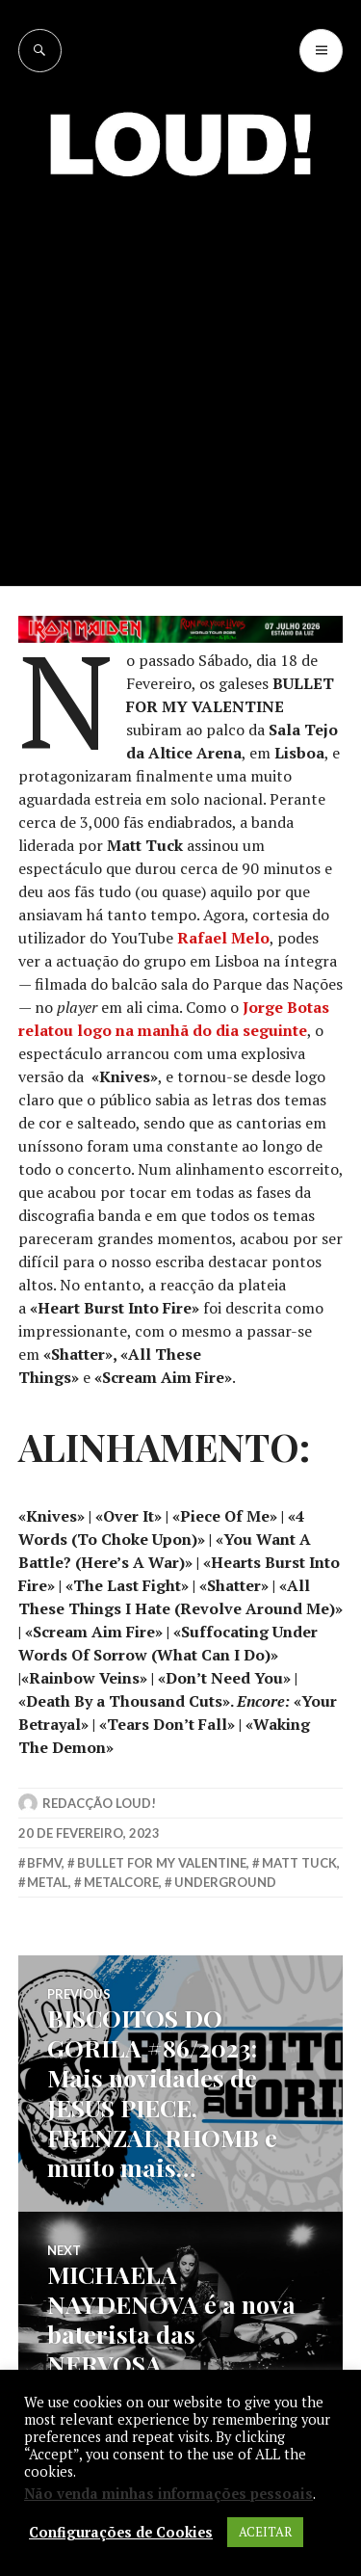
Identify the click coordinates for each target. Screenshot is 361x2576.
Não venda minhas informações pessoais (168, 2493)
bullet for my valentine (161, 1863)
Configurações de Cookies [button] (121, 2532)
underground (225, 1882)
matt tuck (299, 1863)
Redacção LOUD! (99, 1803)
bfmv (44, 1863)
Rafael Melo (223, 937)
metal (47, 1882)
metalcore (121, 1882)
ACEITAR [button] (265, 2531)
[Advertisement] (180, 396)
